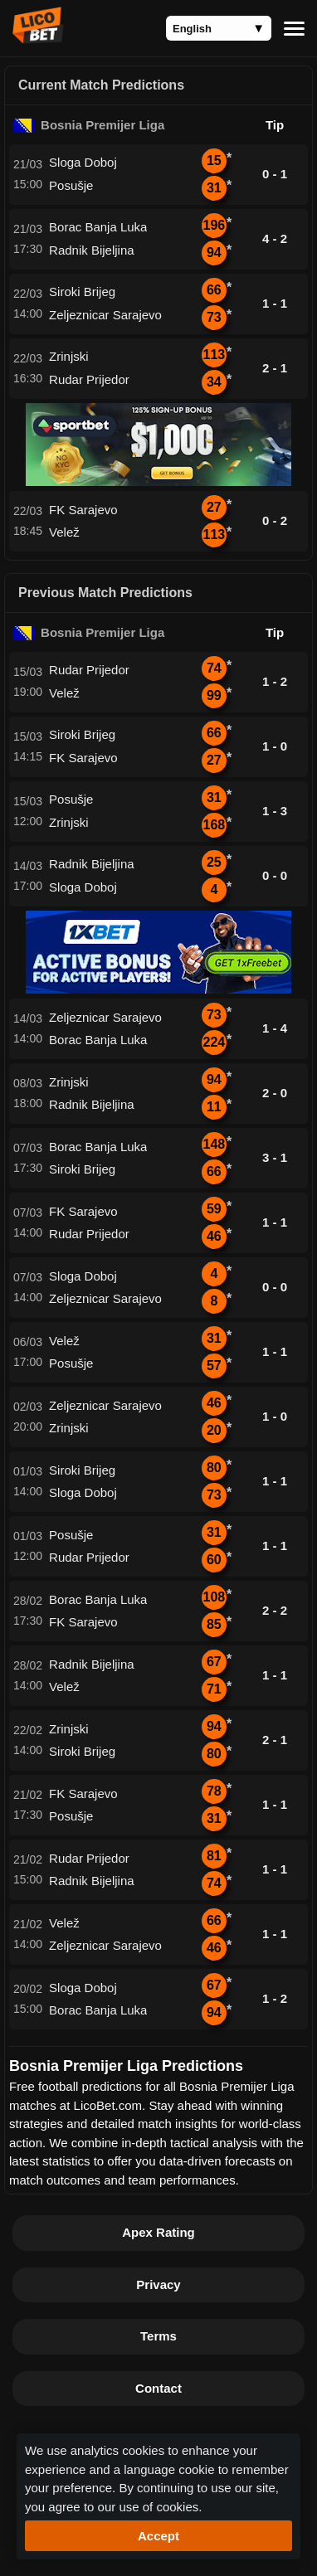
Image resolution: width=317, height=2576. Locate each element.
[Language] (218, 28)
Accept (158, 2536)
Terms (158, 2336)
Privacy (158, 2284)
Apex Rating (158, 2232)
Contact (158, 2388)
